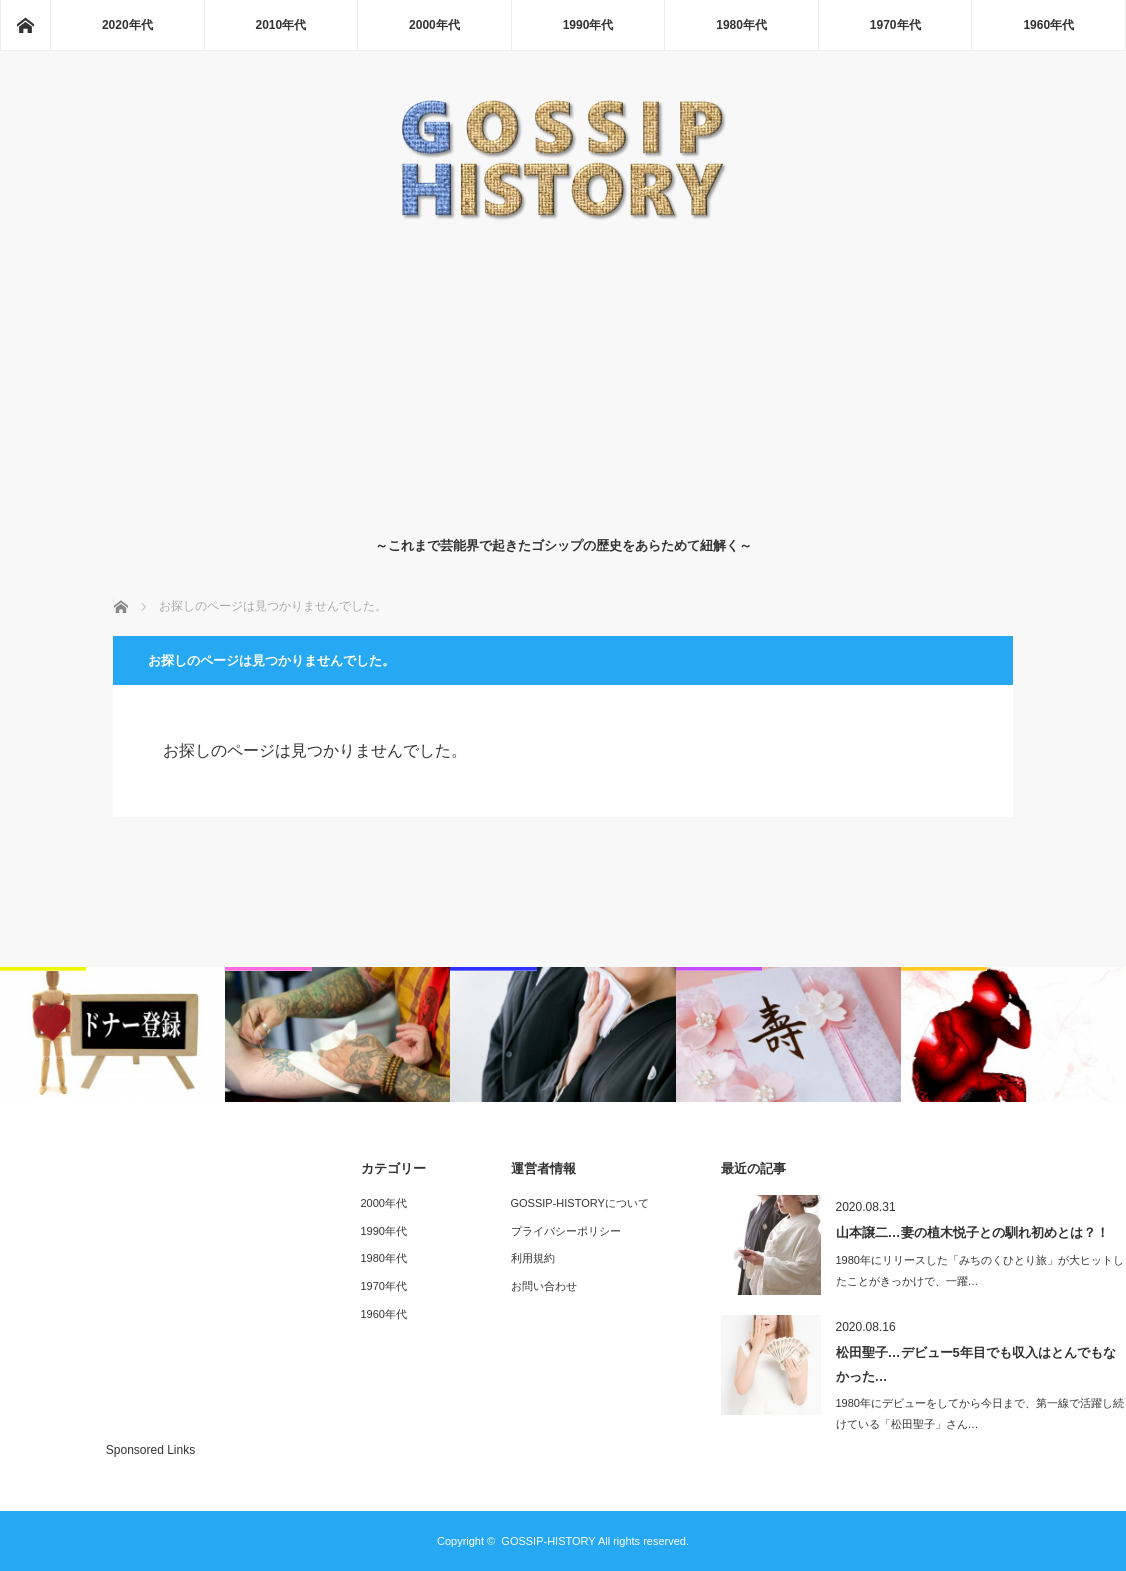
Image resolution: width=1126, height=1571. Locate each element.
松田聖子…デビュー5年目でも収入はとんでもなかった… (976, 1364)
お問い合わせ (544, 1286)
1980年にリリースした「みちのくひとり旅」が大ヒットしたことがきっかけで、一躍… (980, 1270)
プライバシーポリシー (566, 1231)
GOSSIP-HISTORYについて (580, 1203)
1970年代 (895, 25)
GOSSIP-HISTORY (548, 1541)
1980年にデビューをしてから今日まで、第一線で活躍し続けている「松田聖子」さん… (980, 1413)
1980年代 (741, 25)
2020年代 (127, 25)
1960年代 (1048, 25)
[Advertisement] (563, 374)
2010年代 (281, 25)
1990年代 (588, 25)
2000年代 (434, 25)
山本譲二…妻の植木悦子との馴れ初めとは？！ (972, 1232)
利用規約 (533, 1258)
